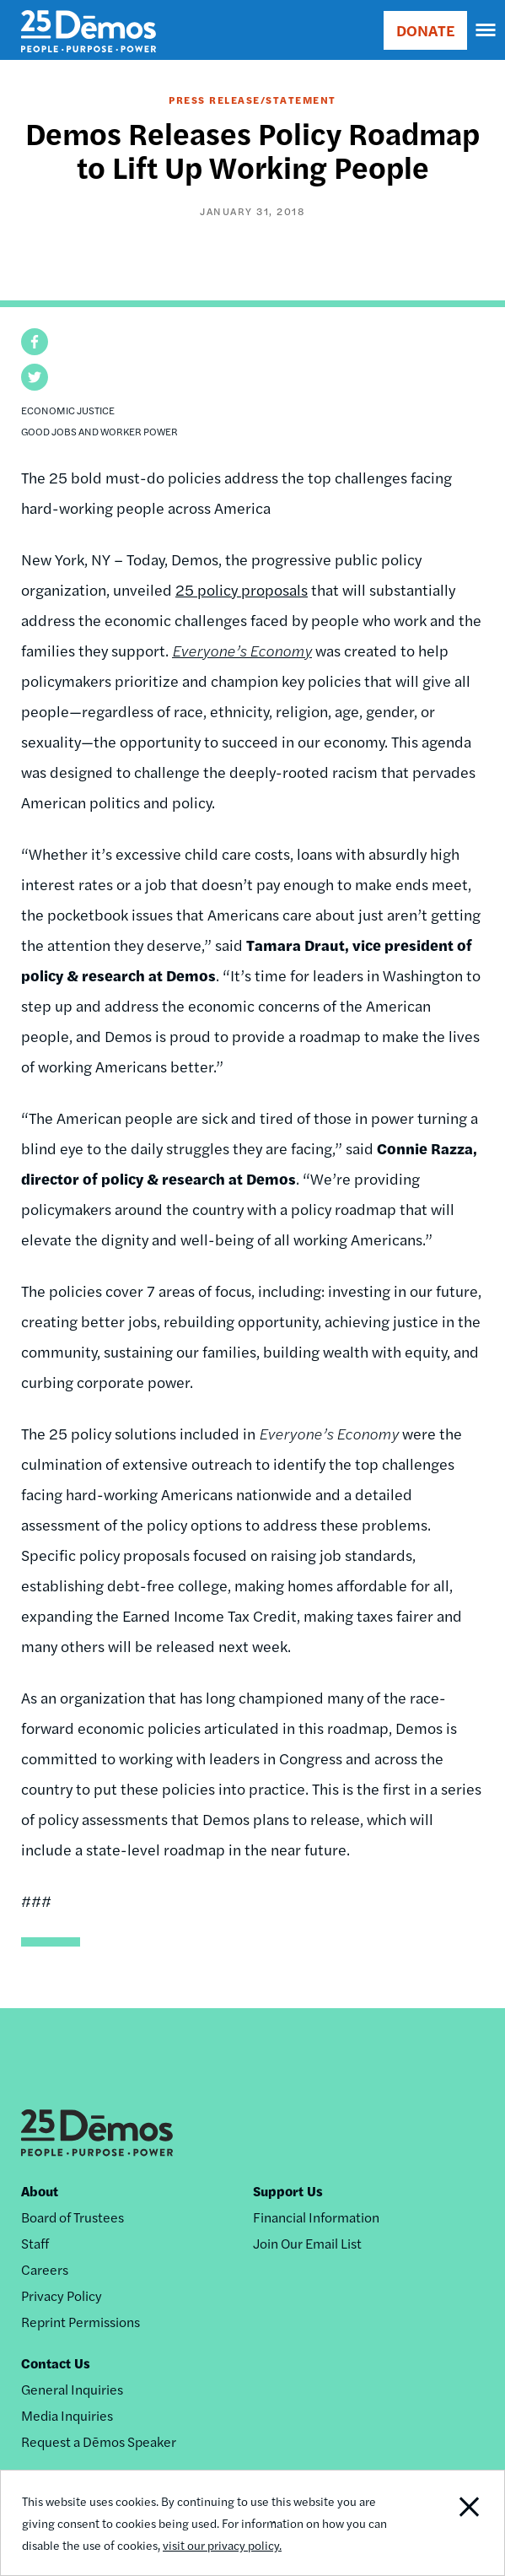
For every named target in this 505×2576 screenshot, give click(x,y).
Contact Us (55, 2363)
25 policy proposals (241, 589)
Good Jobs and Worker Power (99, 431)
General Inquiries (72, 2389)
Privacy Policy (61, 2295)
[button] (34, 341)
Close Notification (453, 2523)
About (39, 2191)
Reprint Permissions (80, 2321)
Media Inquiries (67, 2415)
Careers (44, 2269)
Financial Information (316, 2217)
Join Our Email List (307, 2243)
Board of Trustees (72, 2217)
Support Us (288, 2191)
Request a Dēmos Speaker (98, 2441)
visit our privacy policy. (222, 2544)
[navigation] (486, 30)
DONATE (425, 30)
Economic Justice (68, 410)
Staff (35, 2243)
